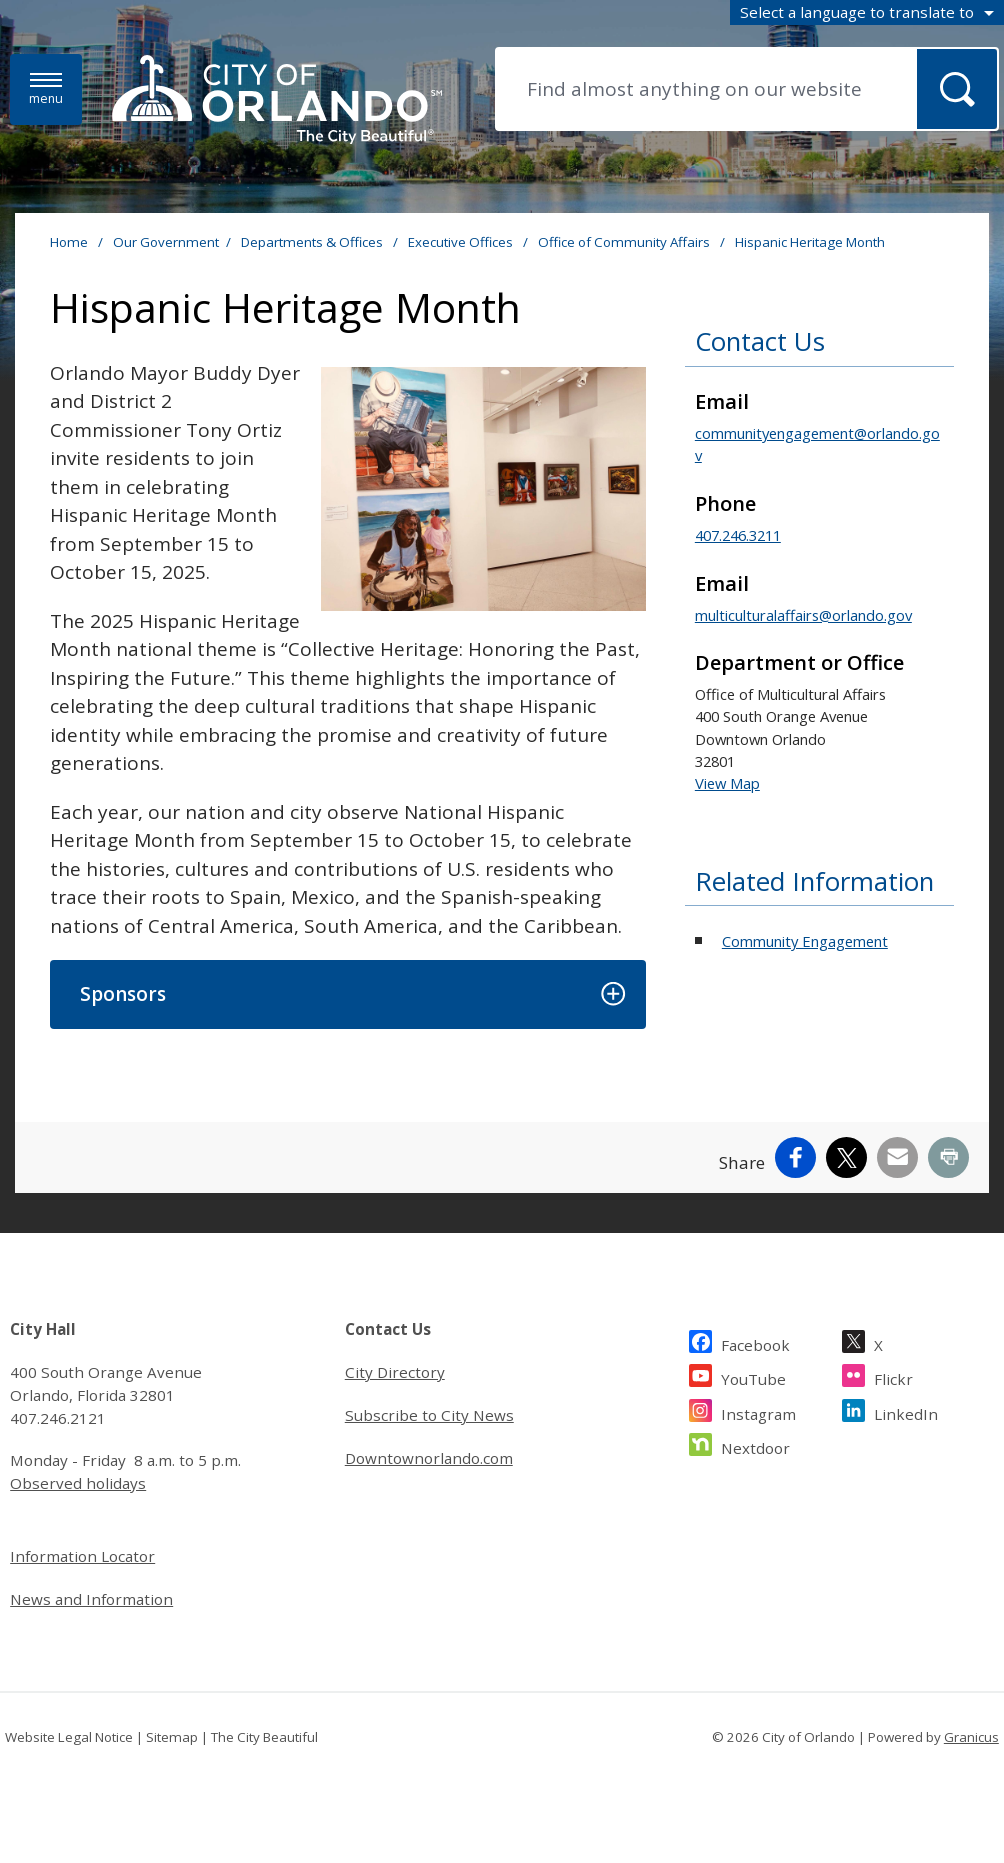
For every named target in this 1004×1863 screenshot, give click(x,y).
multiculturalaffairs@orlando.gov (803, 615)
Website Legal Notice (69, 1737)
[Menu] (46, 89)
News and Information (91, 1599)
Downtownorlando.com (429, 1458)
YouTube (753, 1376)
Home (69, 242)
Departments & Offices (313, 242)
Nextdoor (755, 1445)
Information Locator (82, 1556)
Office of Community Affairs (625, 242)
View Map (727, 783)
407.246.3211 (738, 535)
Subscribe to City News (429, 1415)
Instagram (758, 1411)
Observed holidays (78, 1483)
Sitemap (172, 1737)
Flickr (893, 1376)
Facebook (755, 1342)
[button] (348, 994)
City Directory (395, 1372)
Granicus (971, 1737)
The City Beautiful (264, 1737)
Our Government (166, 242)
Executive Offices (462, 242)
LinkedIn (906, 1411)
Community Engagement (805, 941)
